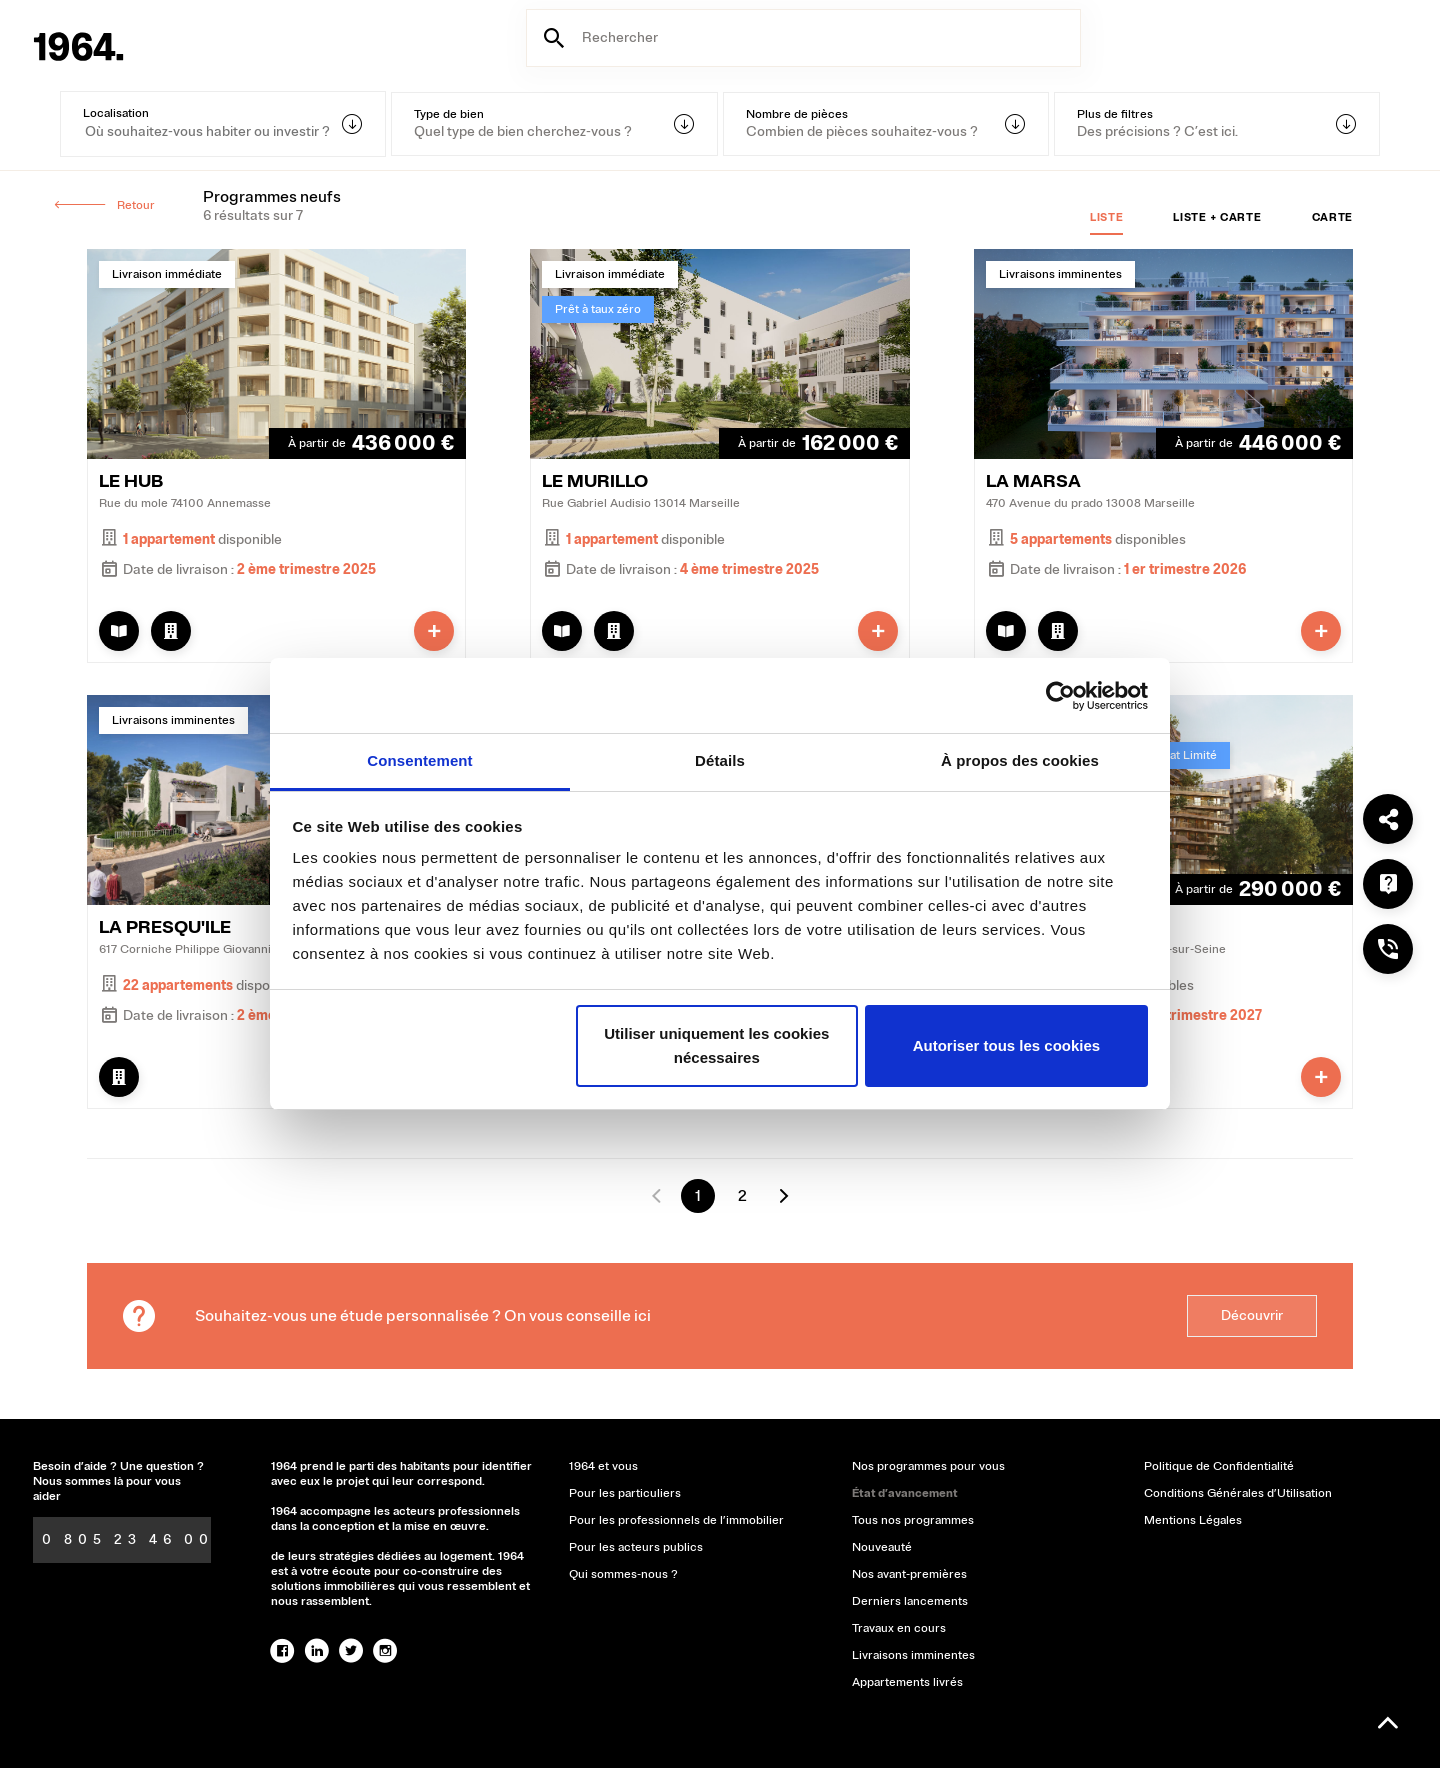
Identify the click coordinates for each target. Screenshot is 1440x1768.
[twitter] (351, 1651)
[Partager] (1388, 819)
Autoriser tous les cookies (1007, 1045)
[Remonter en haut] (1388, 1723)
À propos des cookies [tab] (1020, 760)
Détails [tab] (720, 760)
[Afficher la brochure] (119, 631)
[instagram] (385, 1651)
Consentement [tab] (419, 760)
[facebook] (283, 1651)
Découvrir (1252, 1315)
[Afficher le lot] (171, 631)
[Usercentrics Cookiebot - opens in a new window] (1060, 696)
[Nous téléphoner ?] (1388, 949)
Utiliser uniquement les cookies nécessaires (716, 1045)
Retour (103, 205)
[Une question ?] (1388, 884)
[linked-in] (317, 1651)
